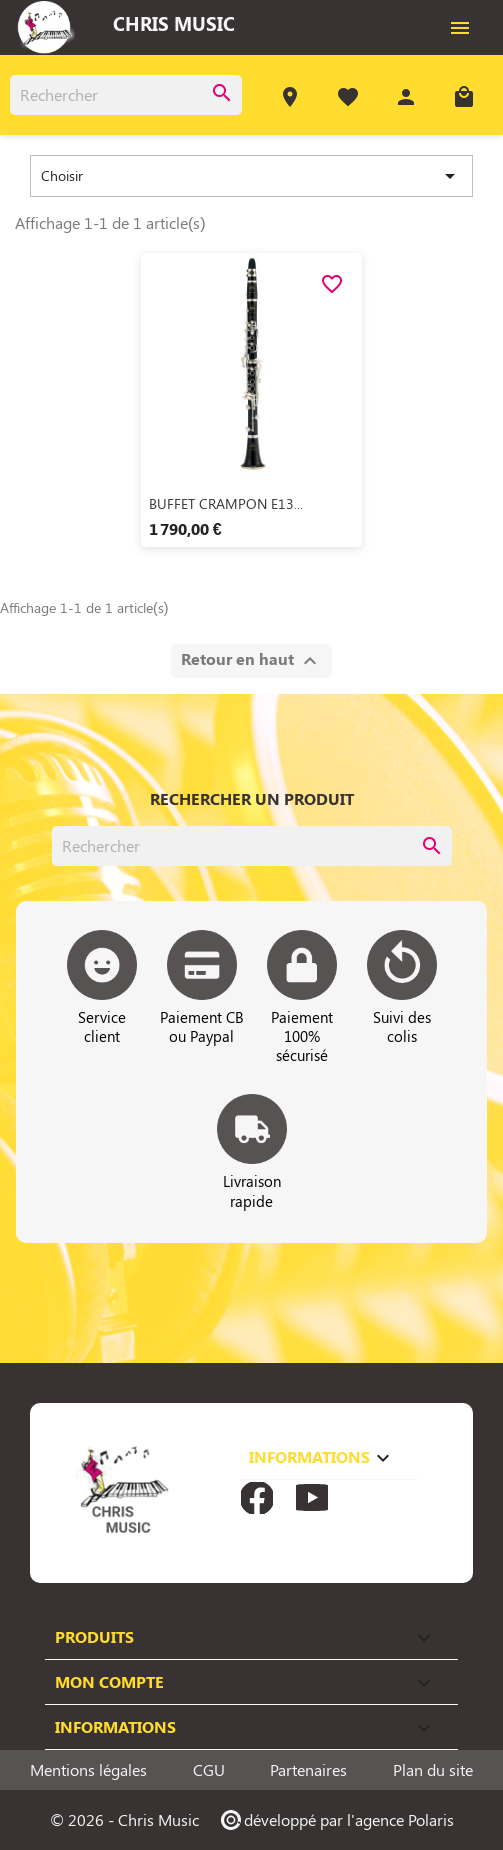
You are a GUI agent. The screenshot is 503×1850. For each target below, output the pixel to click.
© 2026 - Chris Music (124, 1819)
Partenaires (308, 1770)
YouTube (312, 1498)
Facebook (257, 1498)
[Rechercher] (126, 95)
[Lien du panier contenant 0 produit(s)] (464, 99)
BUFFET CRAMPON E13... (226, 503)
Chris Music (174, 23)
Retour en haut (251, 660)
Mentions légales (88, 1770)
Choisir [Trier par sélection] (251, 176)
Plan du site (433, 1770)
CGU (209, 1770)
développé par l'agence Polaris (336, 1819)
